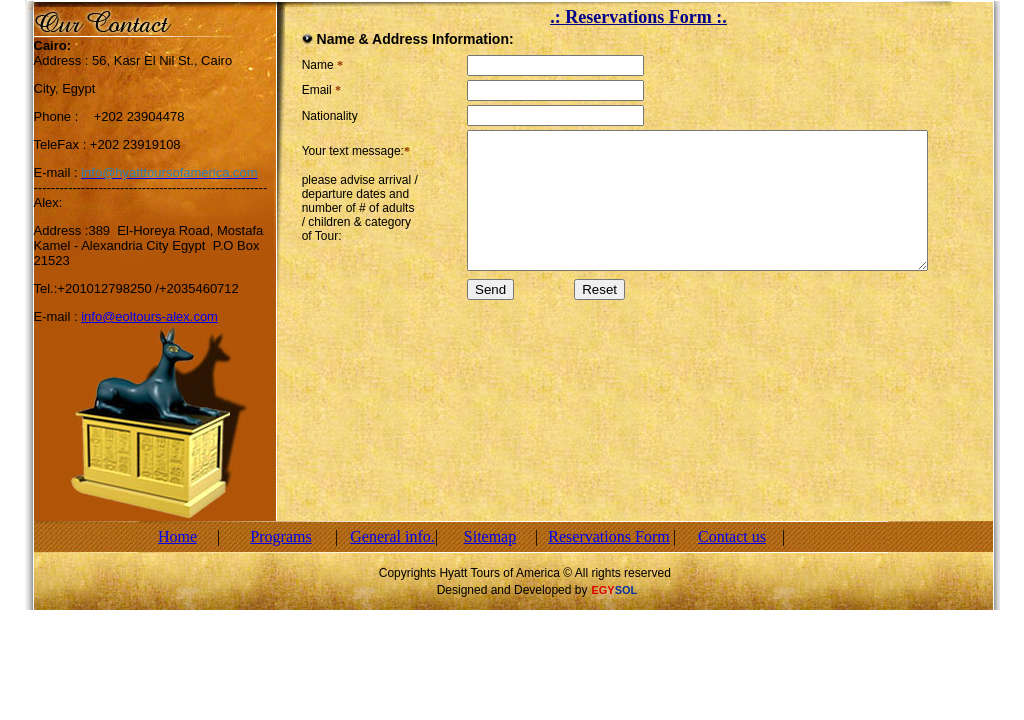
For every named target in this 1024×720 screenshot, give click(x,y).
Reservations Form (608, 536)
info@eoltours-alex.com (149, 316)
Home (177, 536)
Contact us (732, 536)
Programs (280, 536)
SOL (626, 590)
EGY (602, 590)
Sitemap (490, 536)
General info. (392, 536)
